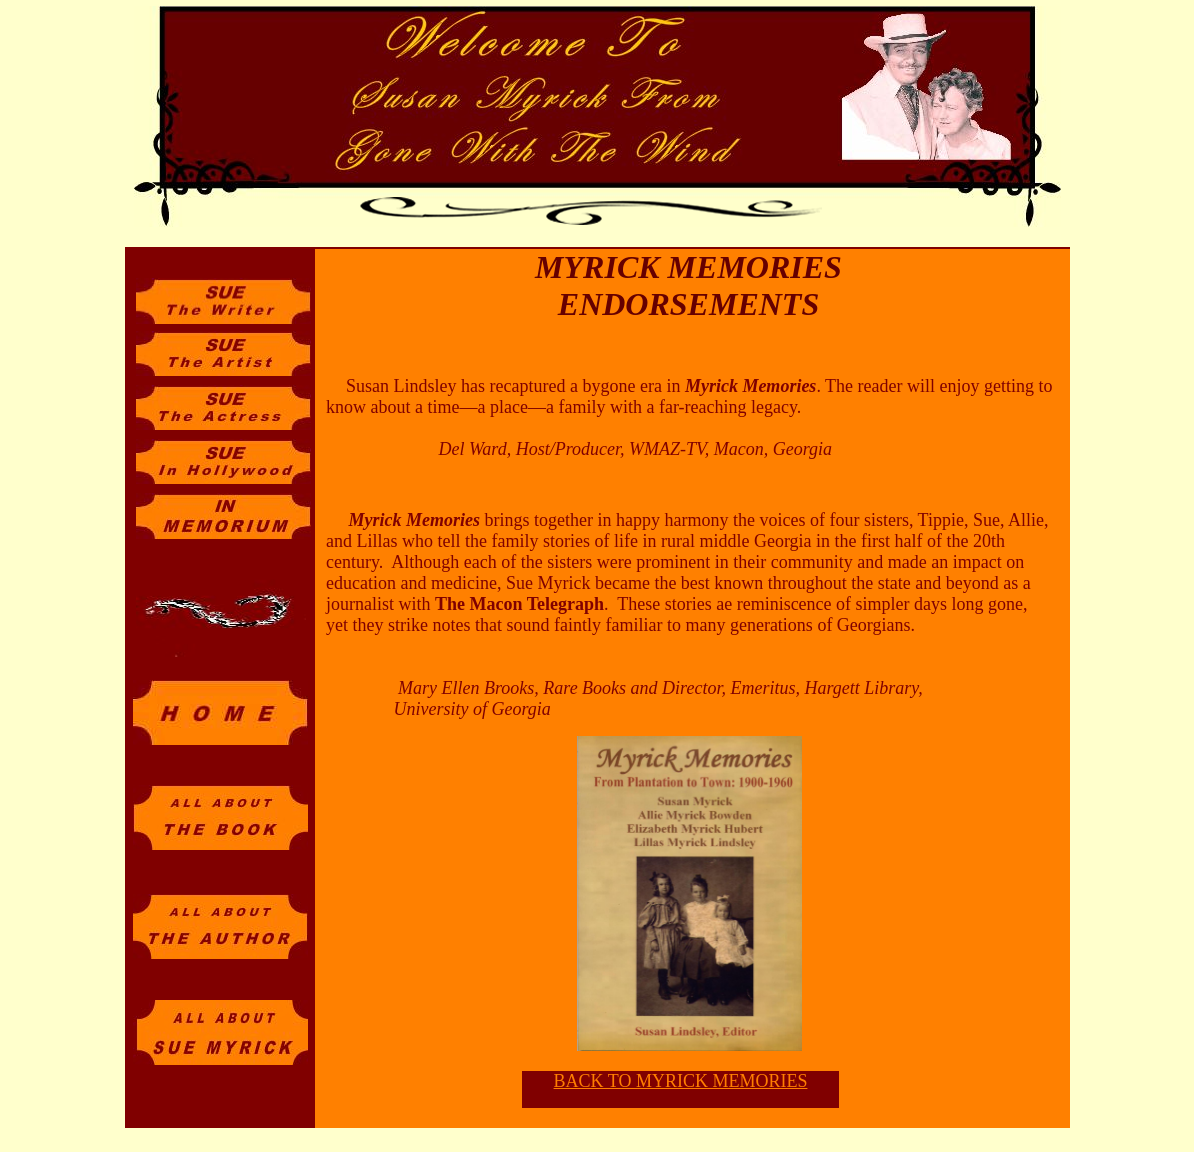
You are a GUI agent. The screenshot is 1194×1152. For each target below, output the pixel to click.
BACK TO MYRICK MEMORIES (681, 1081)
